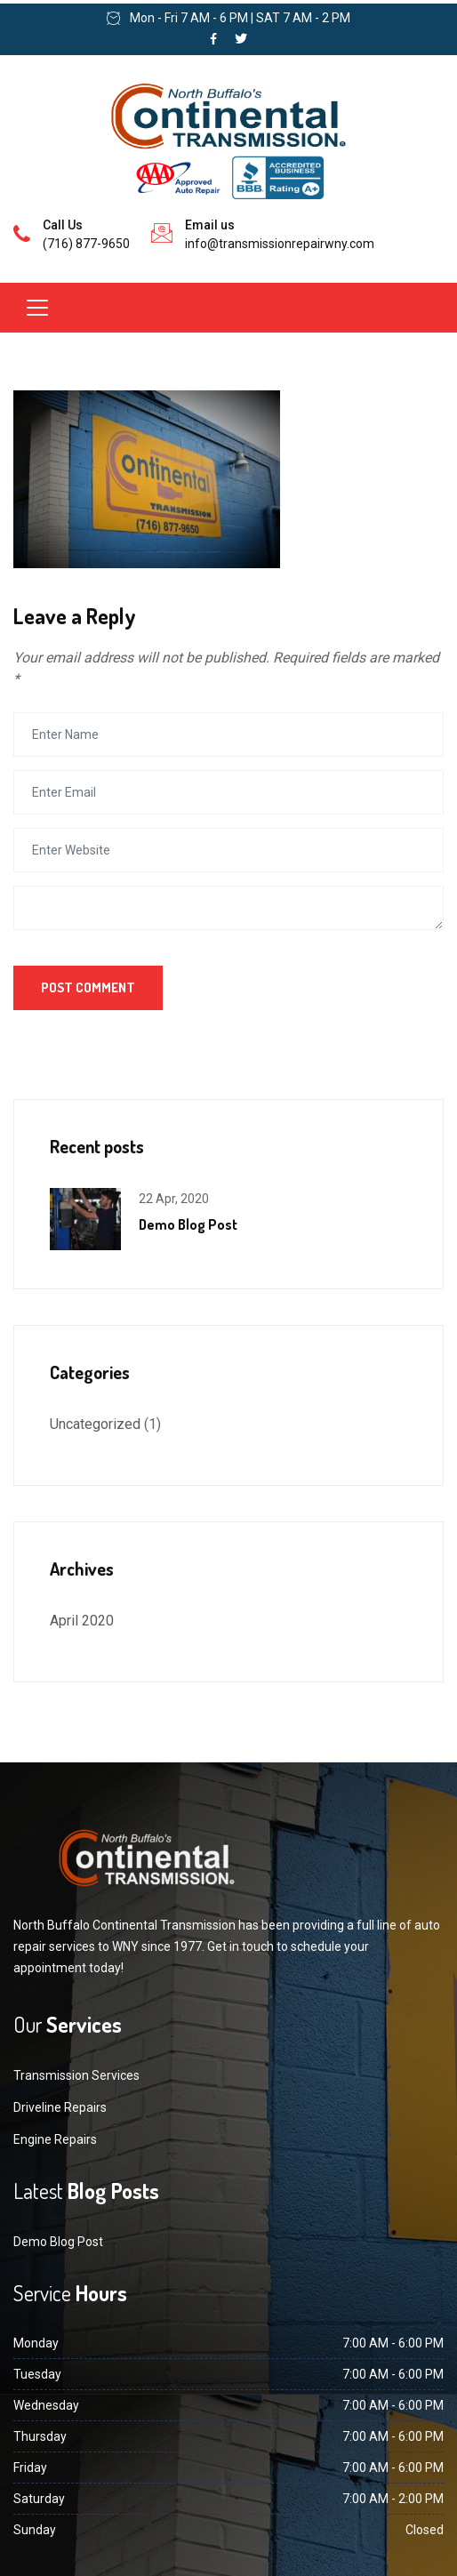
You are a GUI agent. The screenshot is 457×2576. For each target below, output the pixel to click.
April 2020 (82, 1620)
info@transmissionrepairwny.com (279, 244)
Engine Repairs (55, 2139)
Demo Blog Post (188, 1224)
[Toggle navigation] (37, 308)
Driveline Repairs (60, 2107)
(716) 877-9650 (86, 244)
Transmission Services (76, 2075)
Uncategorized (95, 1424)
